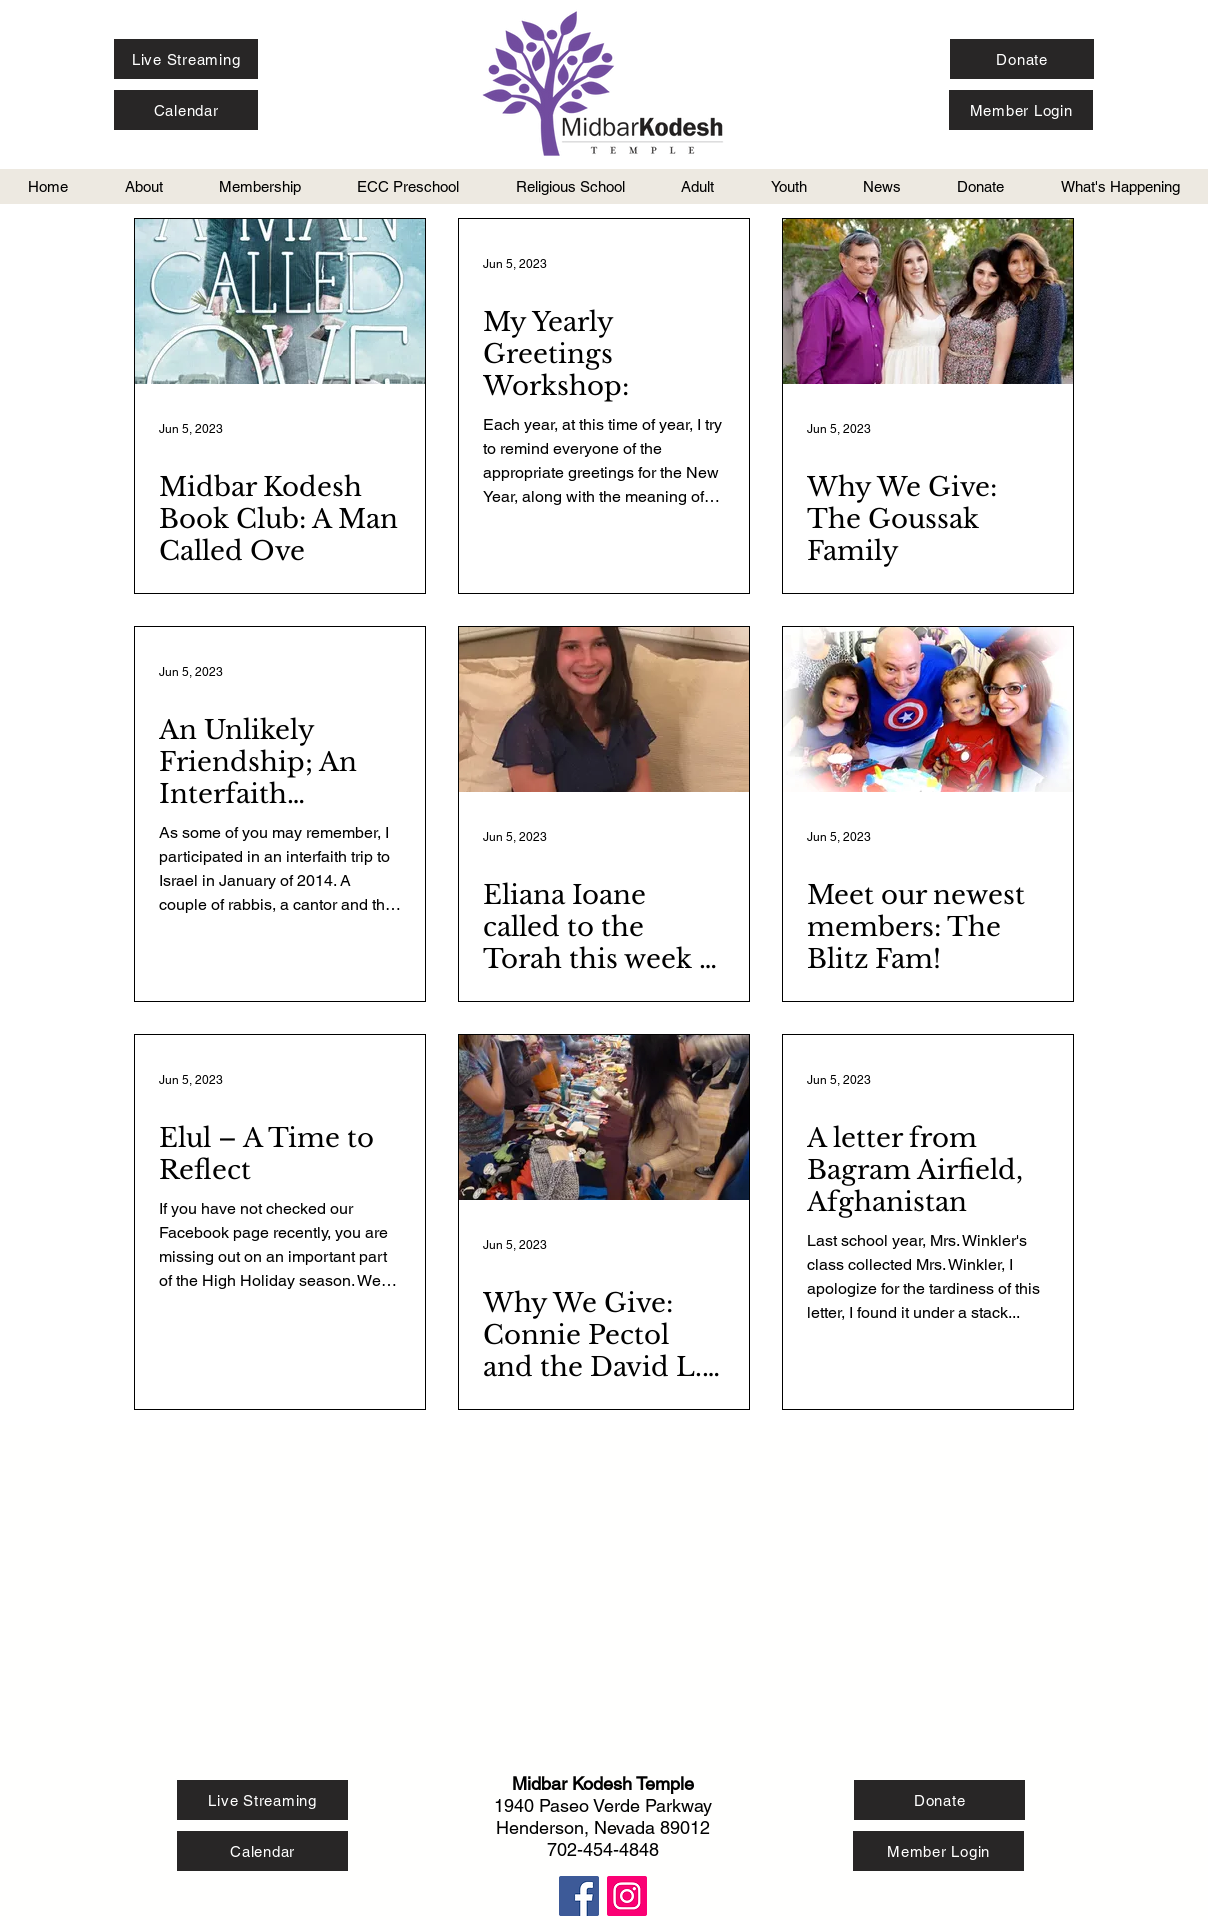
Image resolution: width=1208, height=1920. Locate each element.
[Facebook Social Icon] (579, 1896)
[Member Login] (1021, 110)
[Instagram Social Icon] (627, 1896)
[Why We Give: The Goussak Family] (928, 301)
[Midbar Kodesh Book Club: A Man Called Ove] (280, 301)
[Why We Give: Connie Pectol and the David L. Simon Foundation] (604, 1117)
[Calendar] (186, 110)
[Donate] (1022, 59)
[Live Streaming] (186, 59)
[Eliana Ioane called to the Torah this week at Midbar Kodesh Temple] (604, 709)
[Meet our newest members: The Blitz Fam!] (928, 709)
